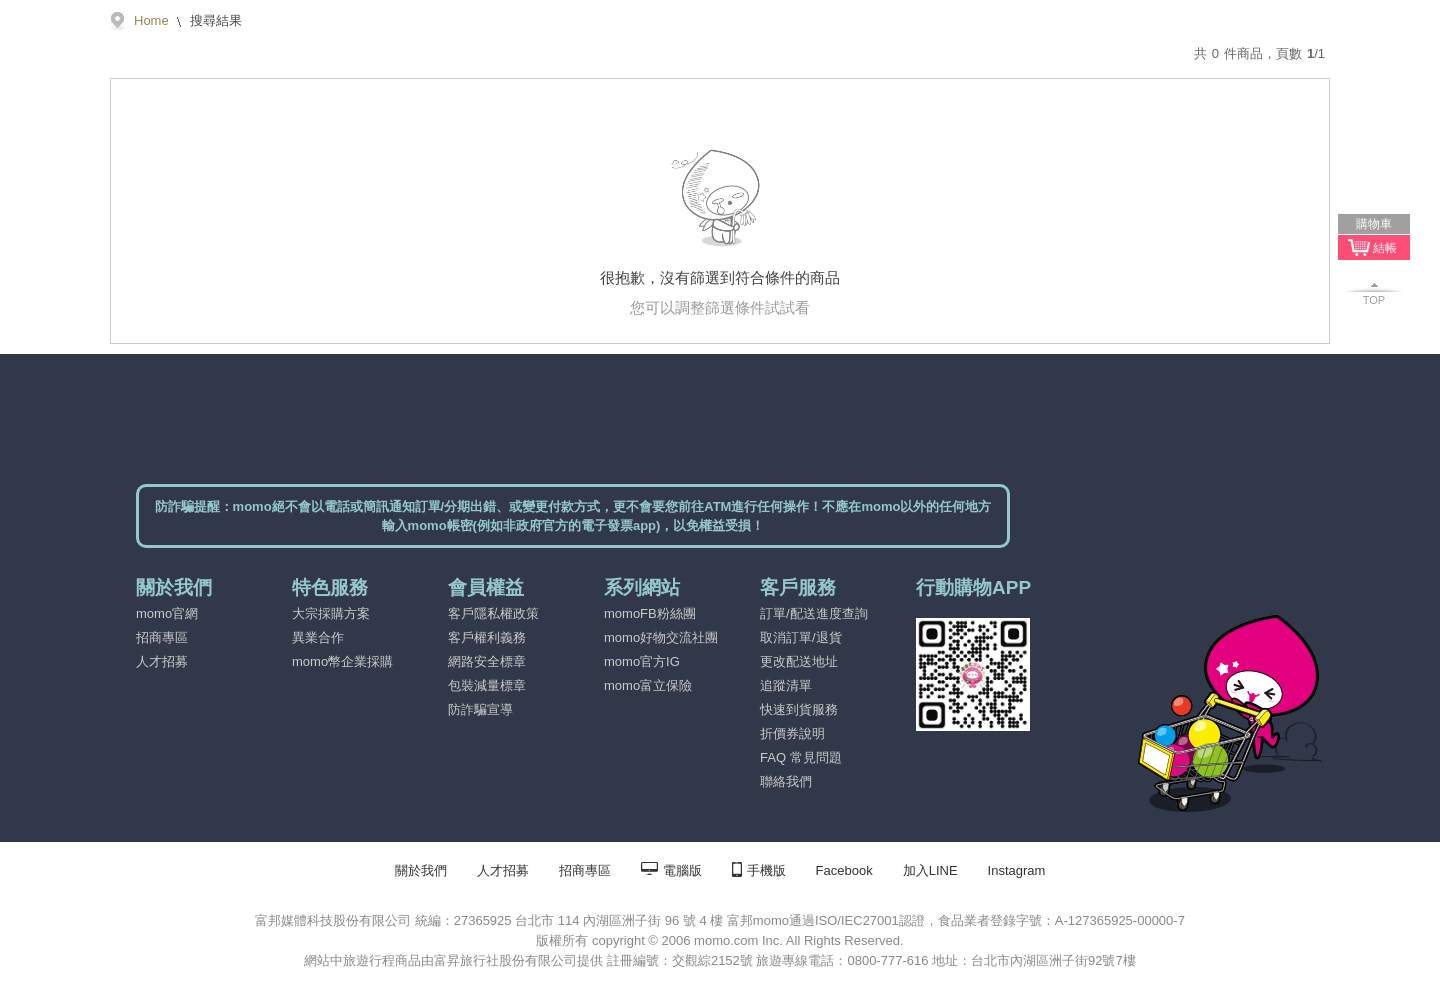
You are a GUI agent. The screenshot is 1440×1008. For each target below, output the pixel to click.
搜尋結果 (215, 20)
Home (151, 20)
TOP (1374, 300)
